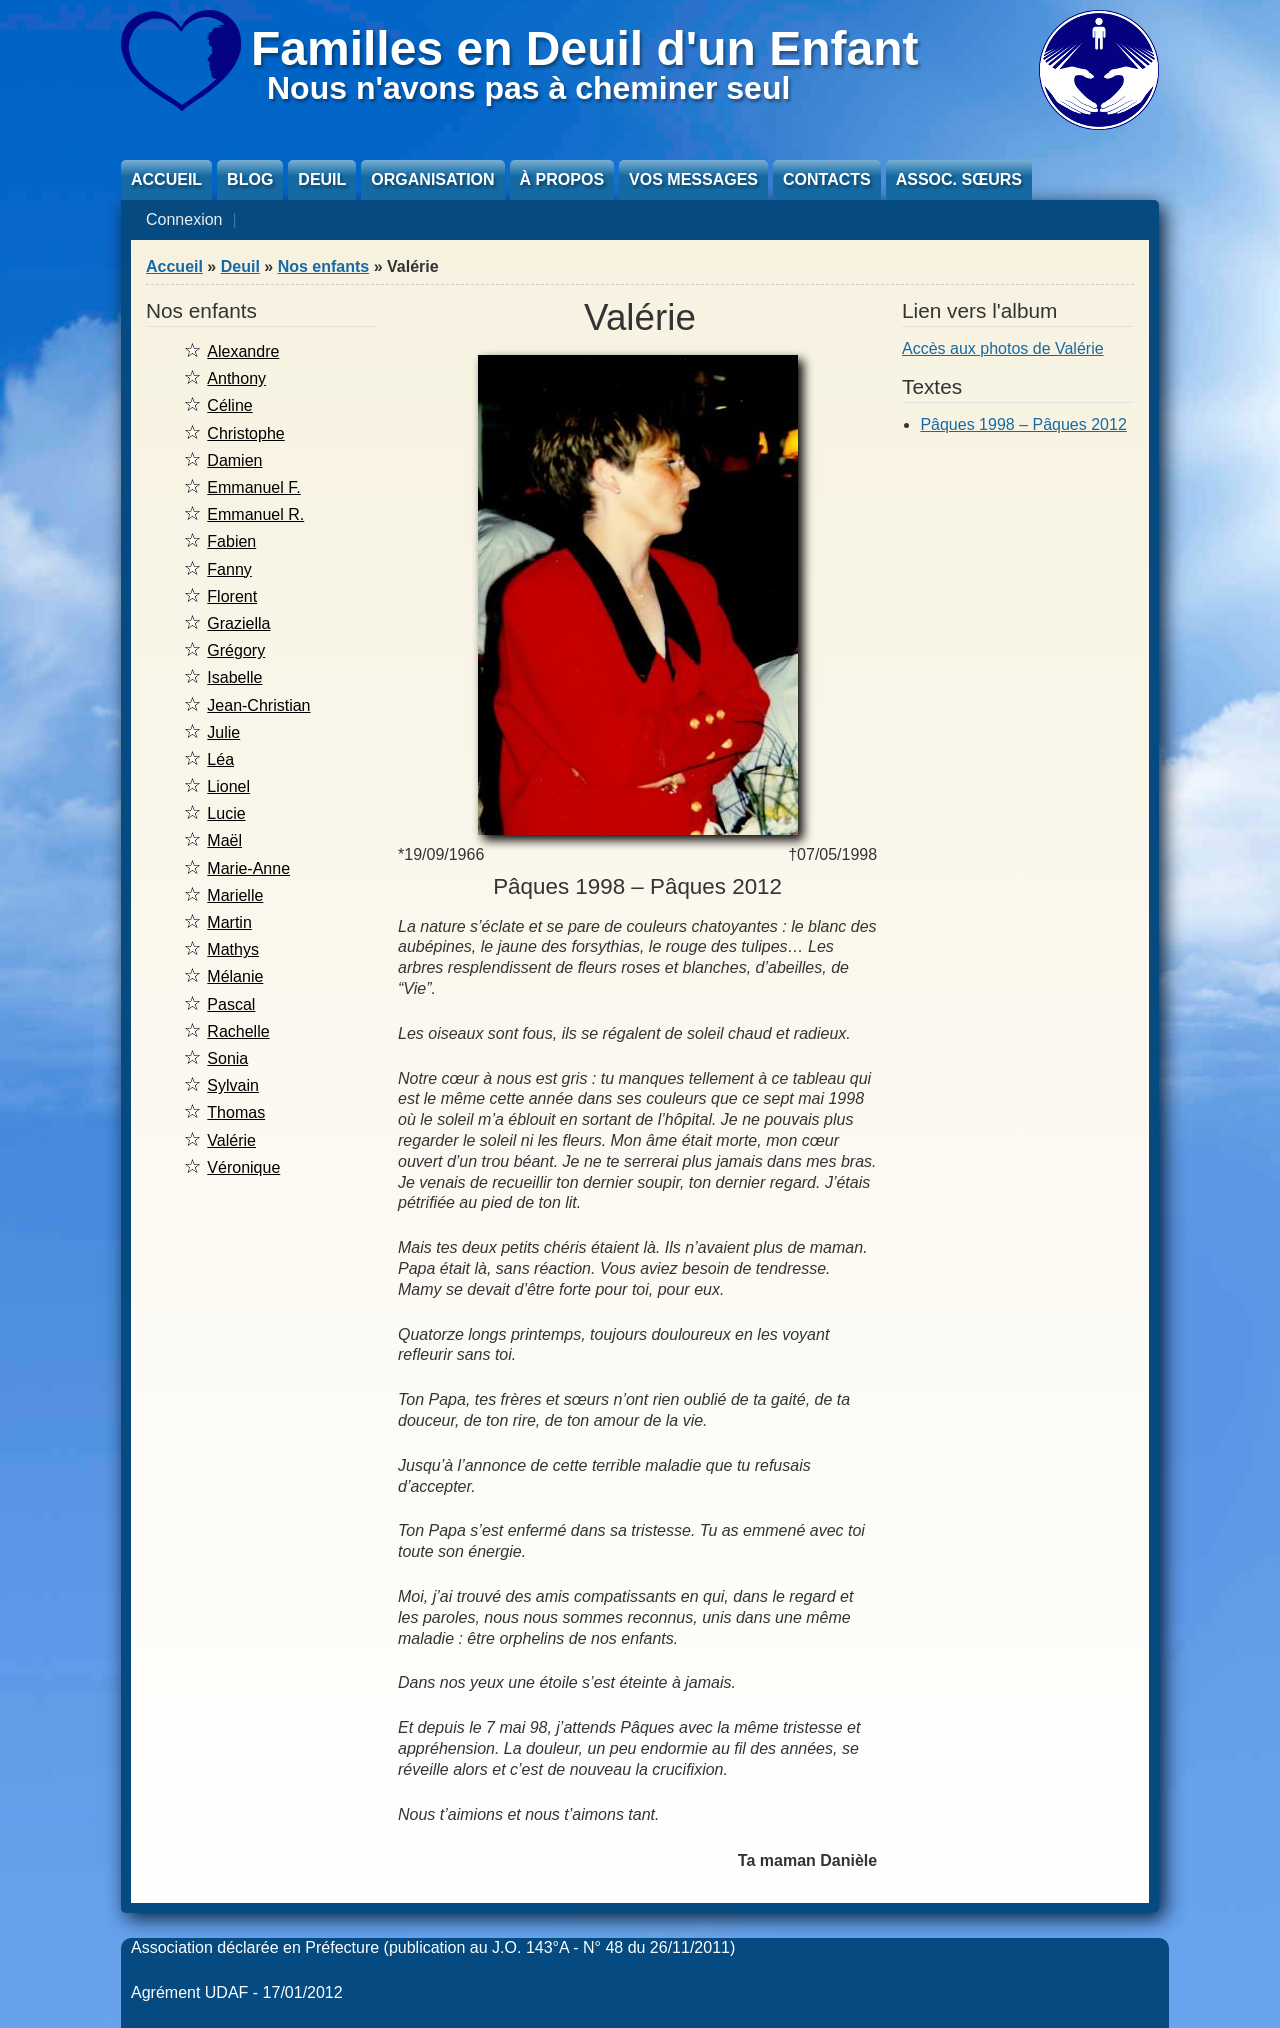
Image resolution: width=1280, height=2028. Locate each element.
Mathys (233, 949)
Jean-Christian (258, 705)
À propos (562, 179)
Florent (232, 596)
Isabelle (234, 677)
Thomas (236, 1112)
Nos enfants (324, 266)
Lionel (228, 786)
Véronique (243, 1167)
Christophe (245, 433)
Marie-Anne (248, 868)
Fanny (229, 569)
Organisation (432, 179)
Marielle (235, 895)
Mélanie (235, 976)
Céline (229, 405)
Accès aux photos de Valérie (1003, 348)
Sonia (227, 1058)
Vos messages (693, 179)
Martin (229, 922)
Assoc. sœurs (959, 179)
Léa (220, 759)
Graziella (238, 623)
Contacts (827, 179)
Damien (234, 460)
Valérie (231, 1140)
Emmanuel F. (253, 487)
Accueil (166, 179)
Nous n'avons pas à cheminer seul (528, 88)
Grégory (236, 650)
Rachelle (238, 1031)
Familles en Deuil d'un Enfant (585, 48)
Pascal (231, 1004)
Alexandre (243, 351)
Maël (224, 840)
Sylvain (233, 1085)
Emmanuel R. (255, 514)
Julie (223, 732)
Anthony (236, 378)
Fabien (231, 541)
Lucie (226, 813)
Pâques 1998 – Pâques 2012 (1023, 424)
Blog (250, 179)
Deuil (322, 179)
